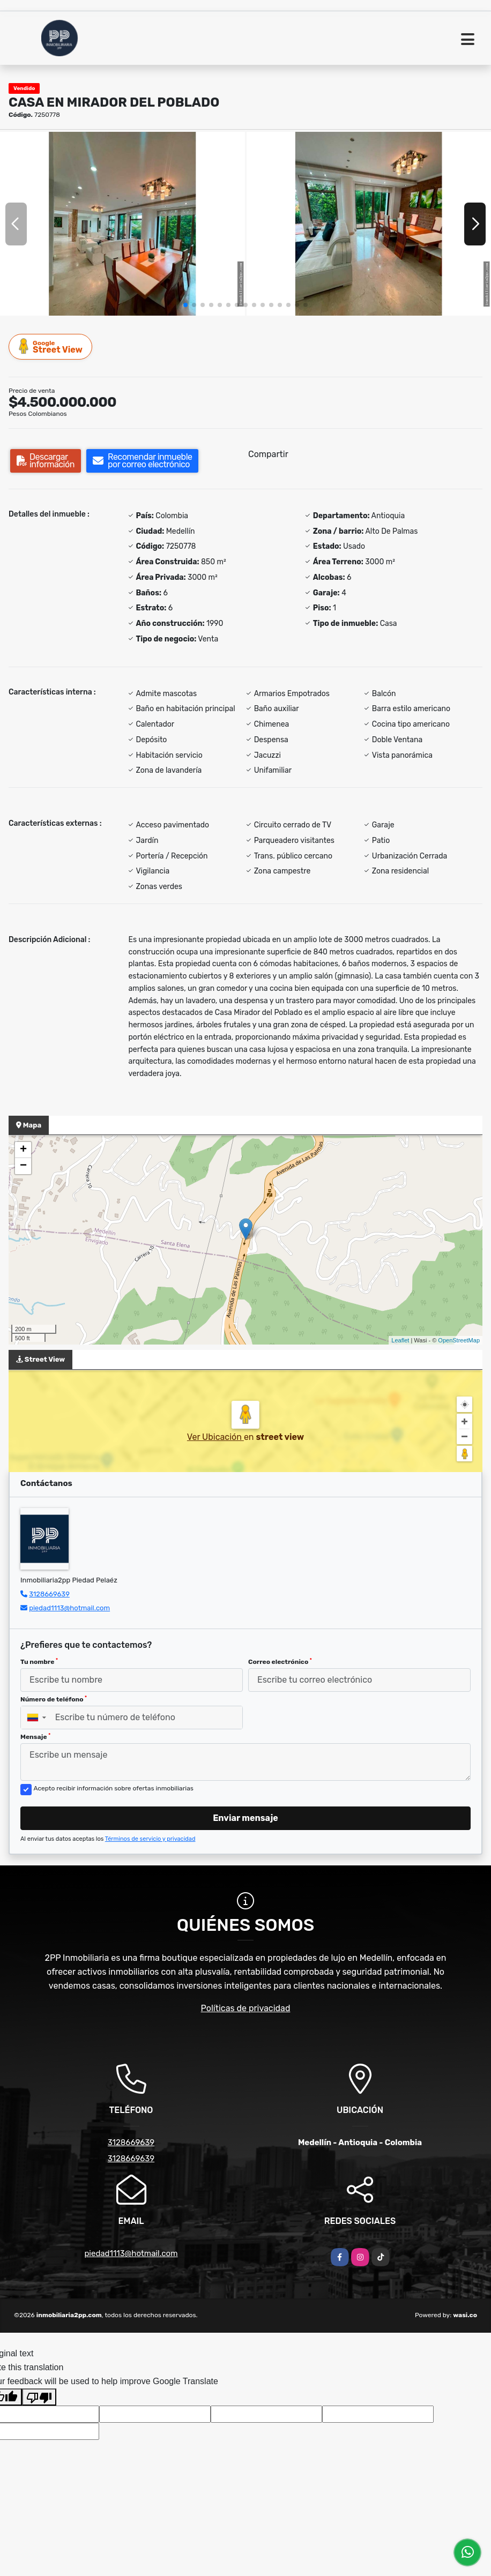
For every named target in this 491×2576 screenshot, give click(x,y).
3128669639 (49, 1594)
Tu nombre (39, 1661)
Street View (51, 346)
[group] (122, 223)
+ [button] (23, 1150)
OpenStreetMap (459, 1340)
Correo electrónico (280, 1661)
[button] (185, 305)
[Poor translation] (39, 2397)
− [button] (23, 1166)
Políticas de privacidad (246, 2008)
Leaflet (400, 1340)
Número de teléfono (53, 1699)
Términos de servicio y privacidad (150, 1838)
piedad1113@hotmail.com (69, 1608)
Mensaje (35, 1737)
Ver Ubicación (215, 1437)
